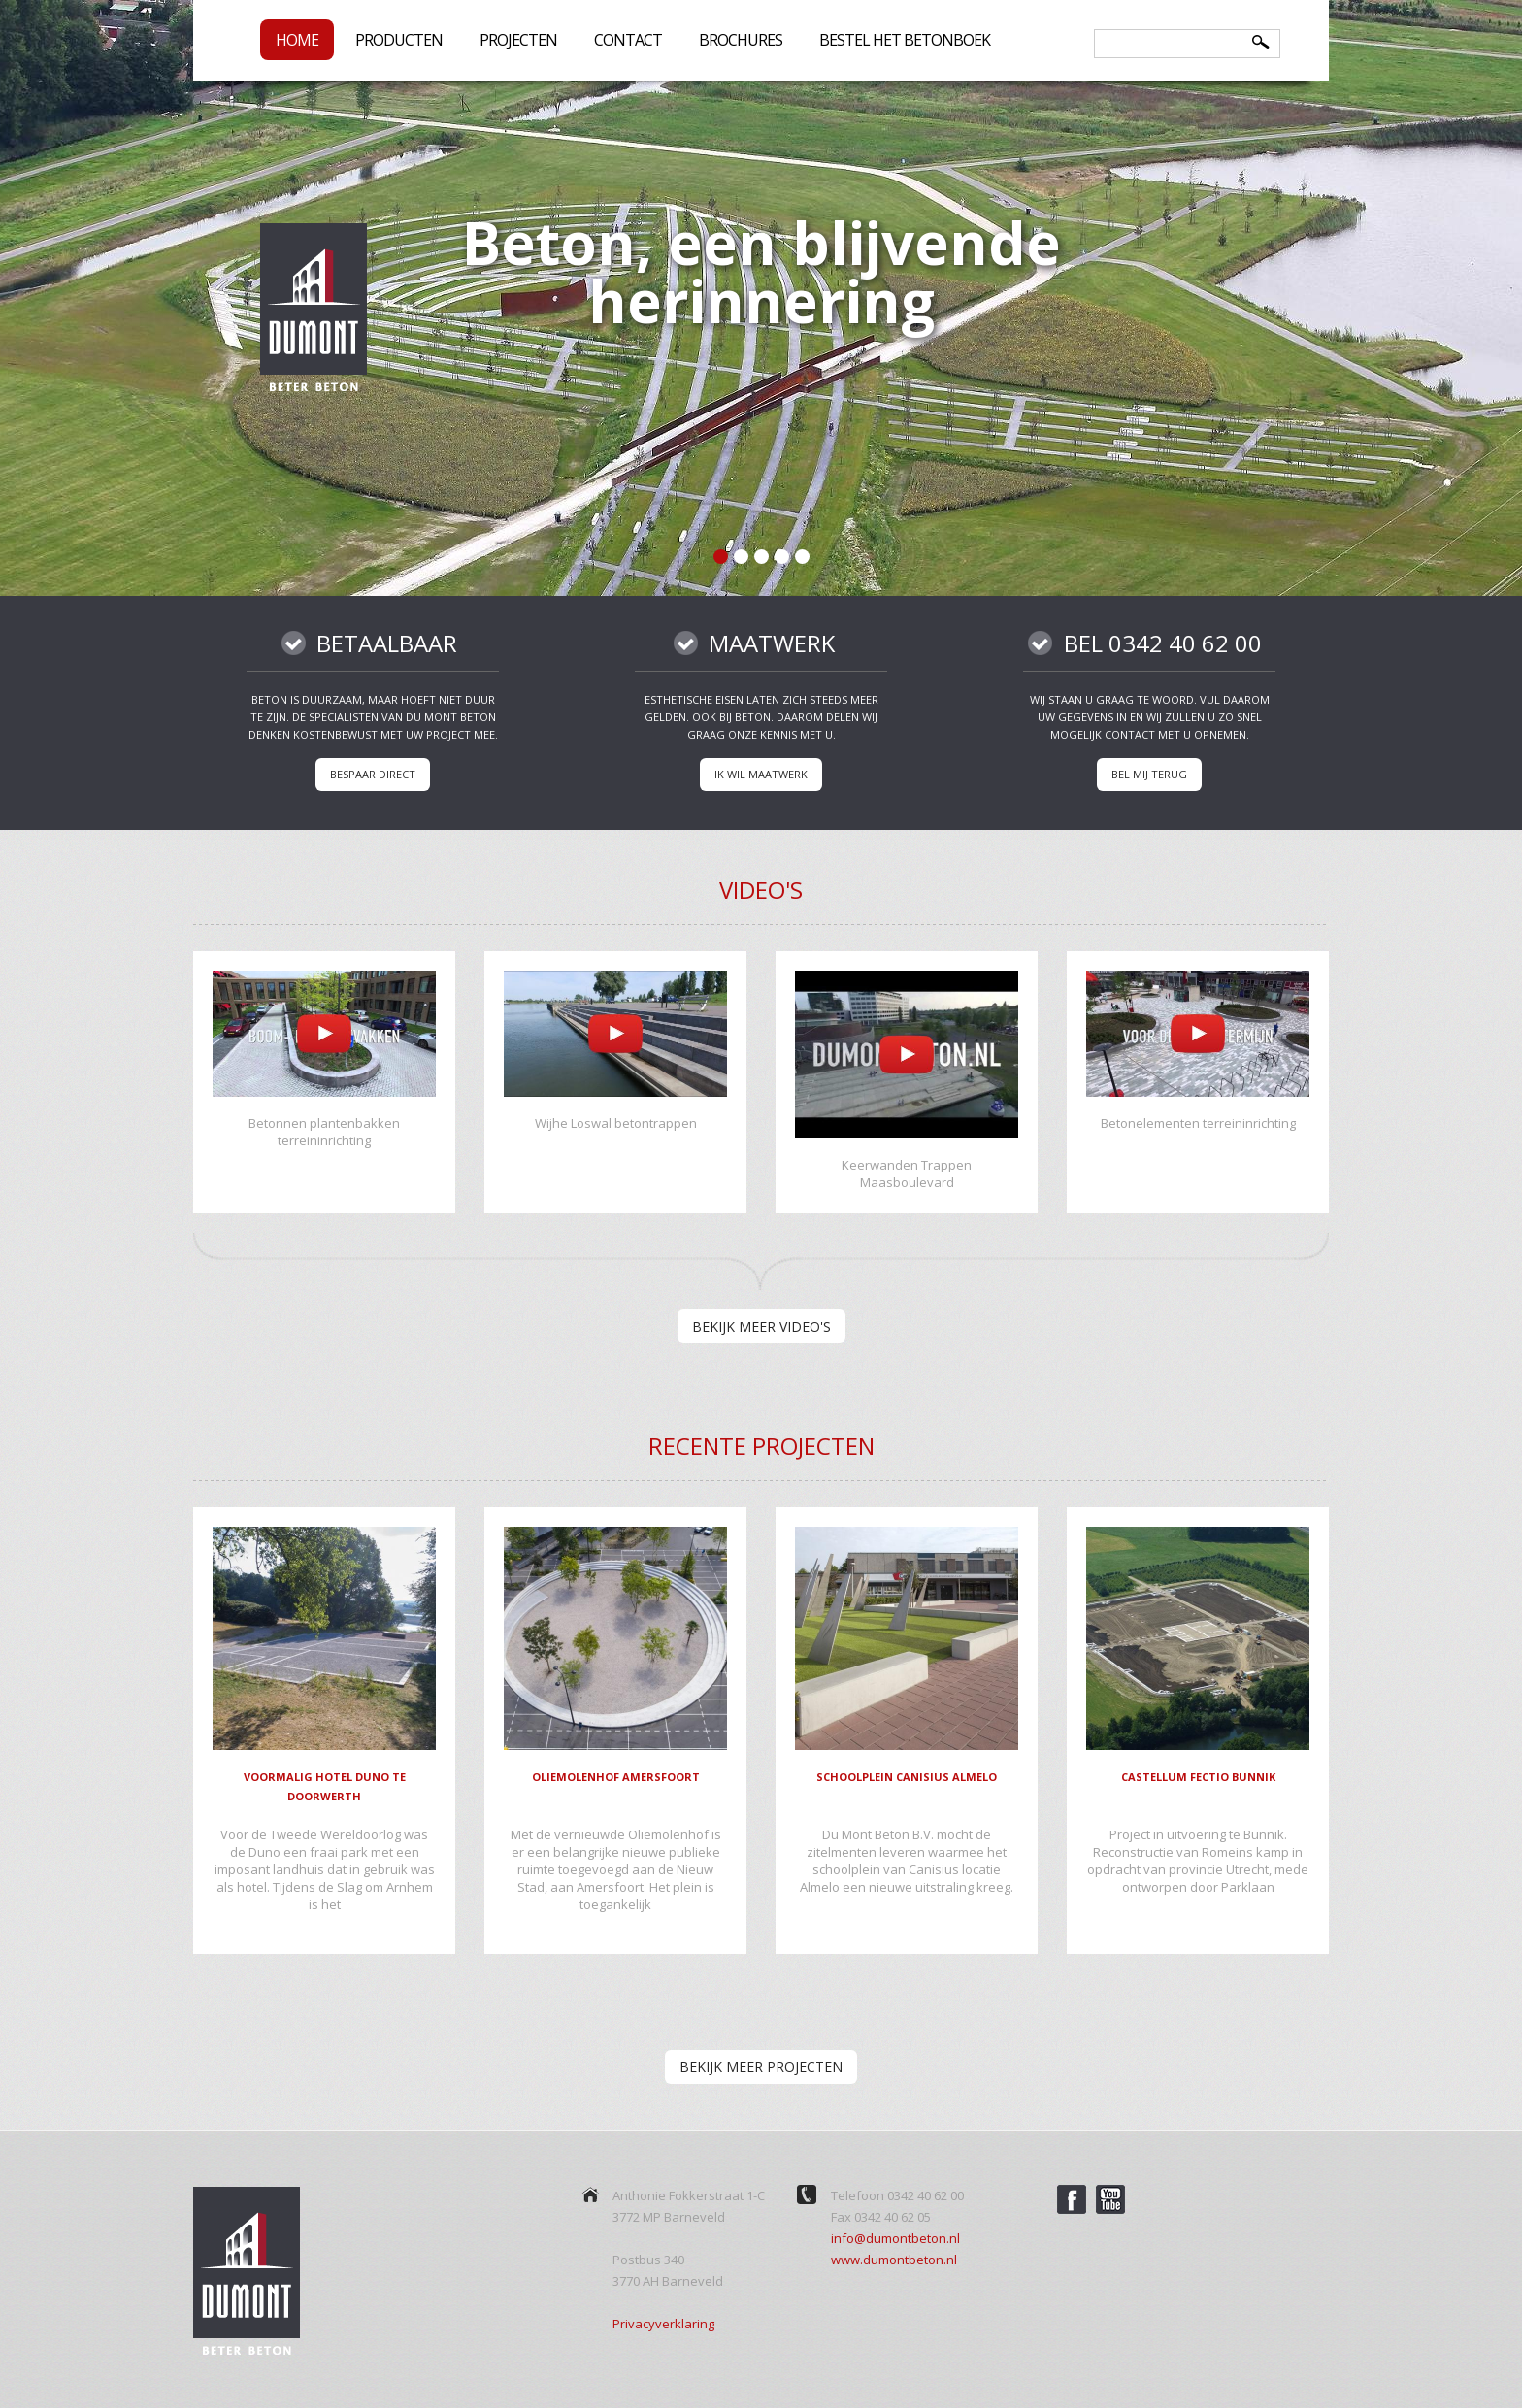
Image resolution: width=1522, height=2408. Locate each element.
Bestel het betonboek (904, 39)
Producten (399, 41)
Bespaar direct (372, 774)
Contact (628, 39)
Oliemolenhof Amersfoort (616, 1776)
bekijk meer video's (761, 1326)
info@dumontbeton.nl (895, 2238)
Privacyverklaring (663, 2323)
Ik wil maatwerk (761, 774)
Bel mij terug (1149, 774)
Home (297, 39)
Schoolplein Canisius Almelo (906, 1776)
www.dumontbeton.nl (894, 2259)
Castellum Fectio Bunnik (1198, 1776)
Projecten (518, 39)
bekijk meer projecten (761, 2067)
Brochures (740, 39)
